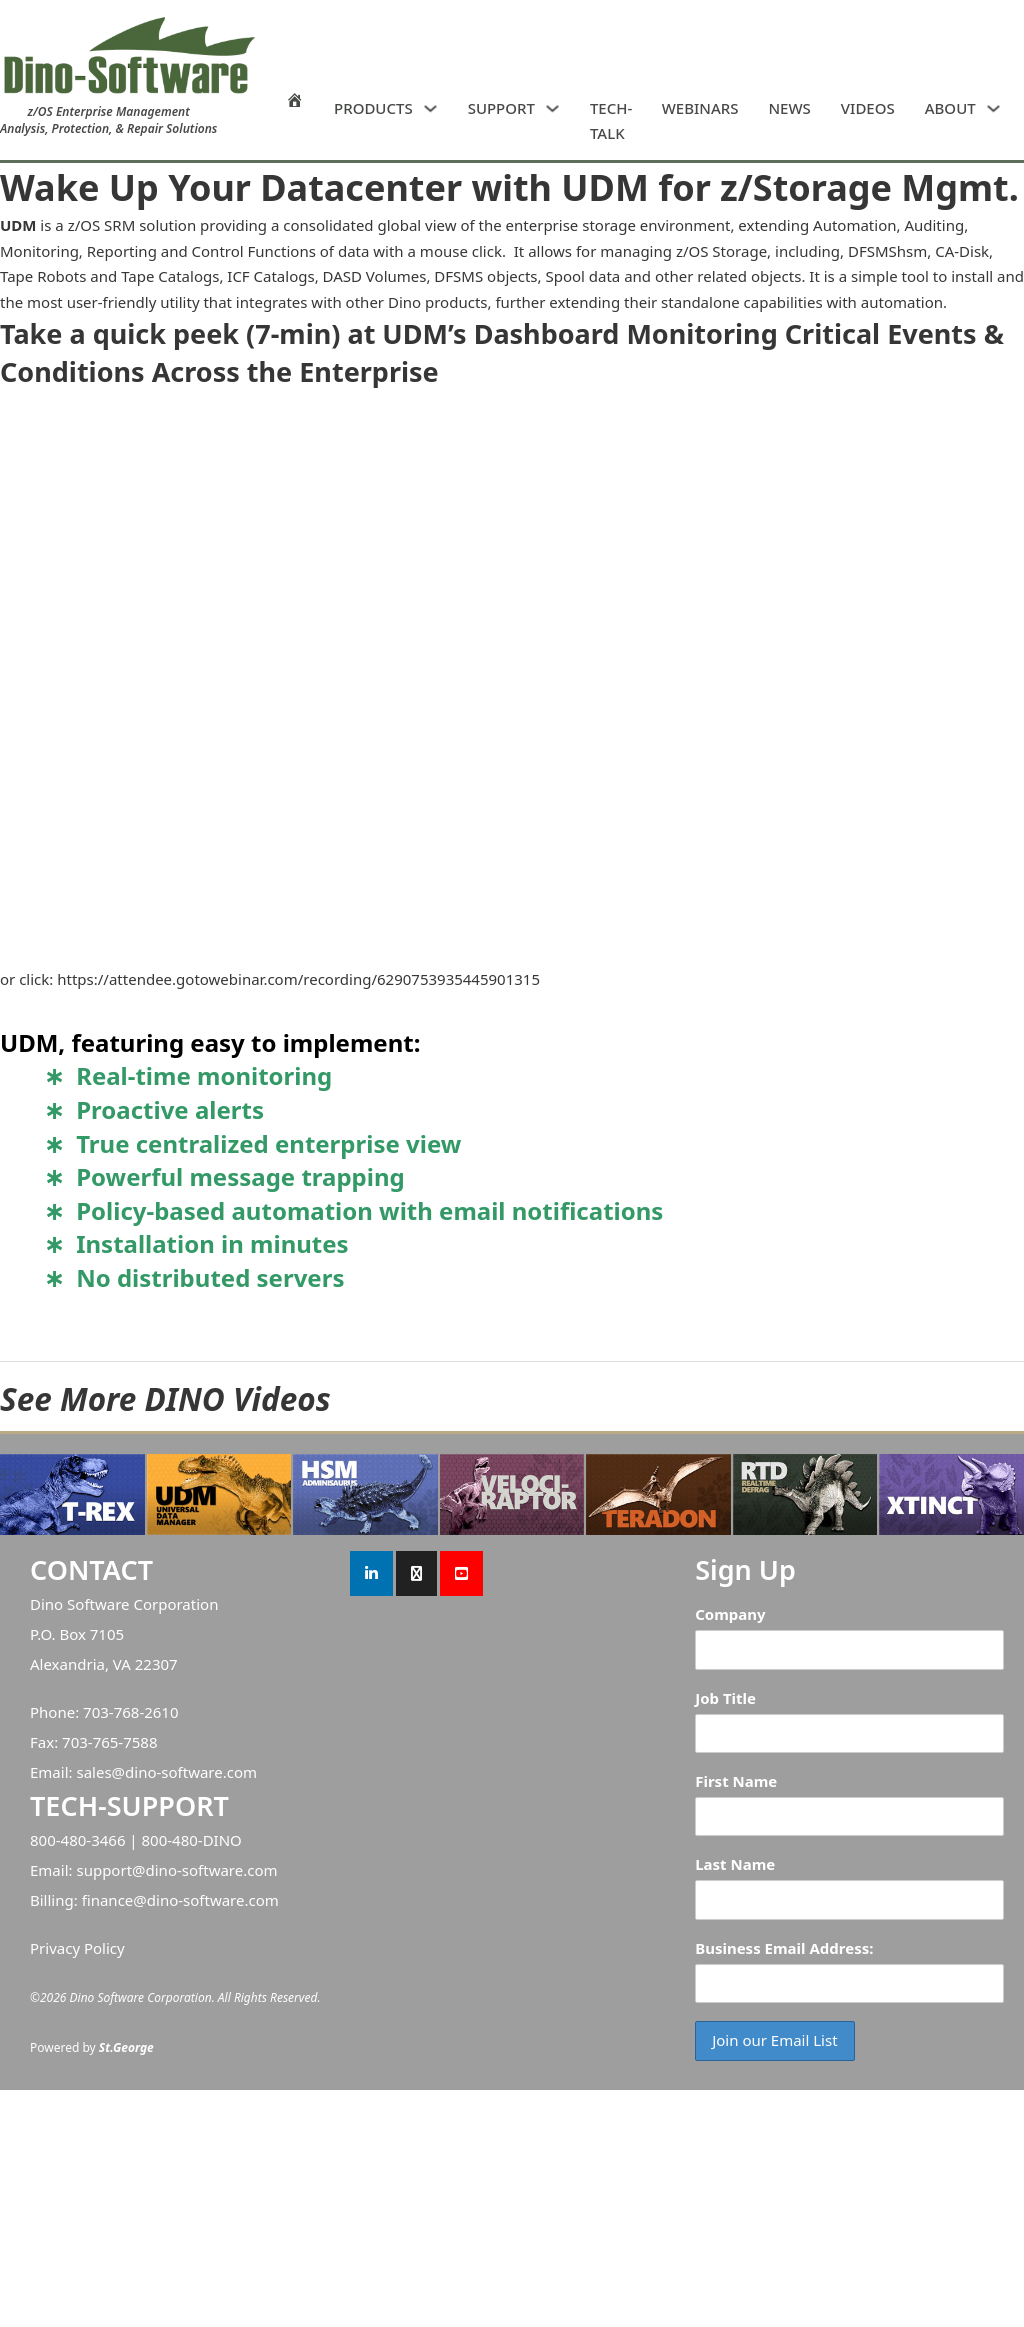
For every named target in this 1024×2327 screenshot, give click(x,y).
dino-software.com (191, 1772)
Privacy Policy (77, 1948)
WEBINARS (700, 108)
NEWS (789, 108)
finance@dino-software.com (180, 1900)
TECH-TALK (611, 121)
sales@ (100, 1772)
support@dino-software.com (176, 1870)
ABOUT (950, 108)
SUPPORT (501, 108)
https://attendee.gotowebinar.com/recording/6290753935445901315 (298, 979)
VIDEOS (868, 108)
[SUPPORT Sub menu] (552, 108)
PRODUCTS (373, 108)
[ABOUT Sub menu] (993, 108)
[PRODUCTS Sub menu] (430, 108)
